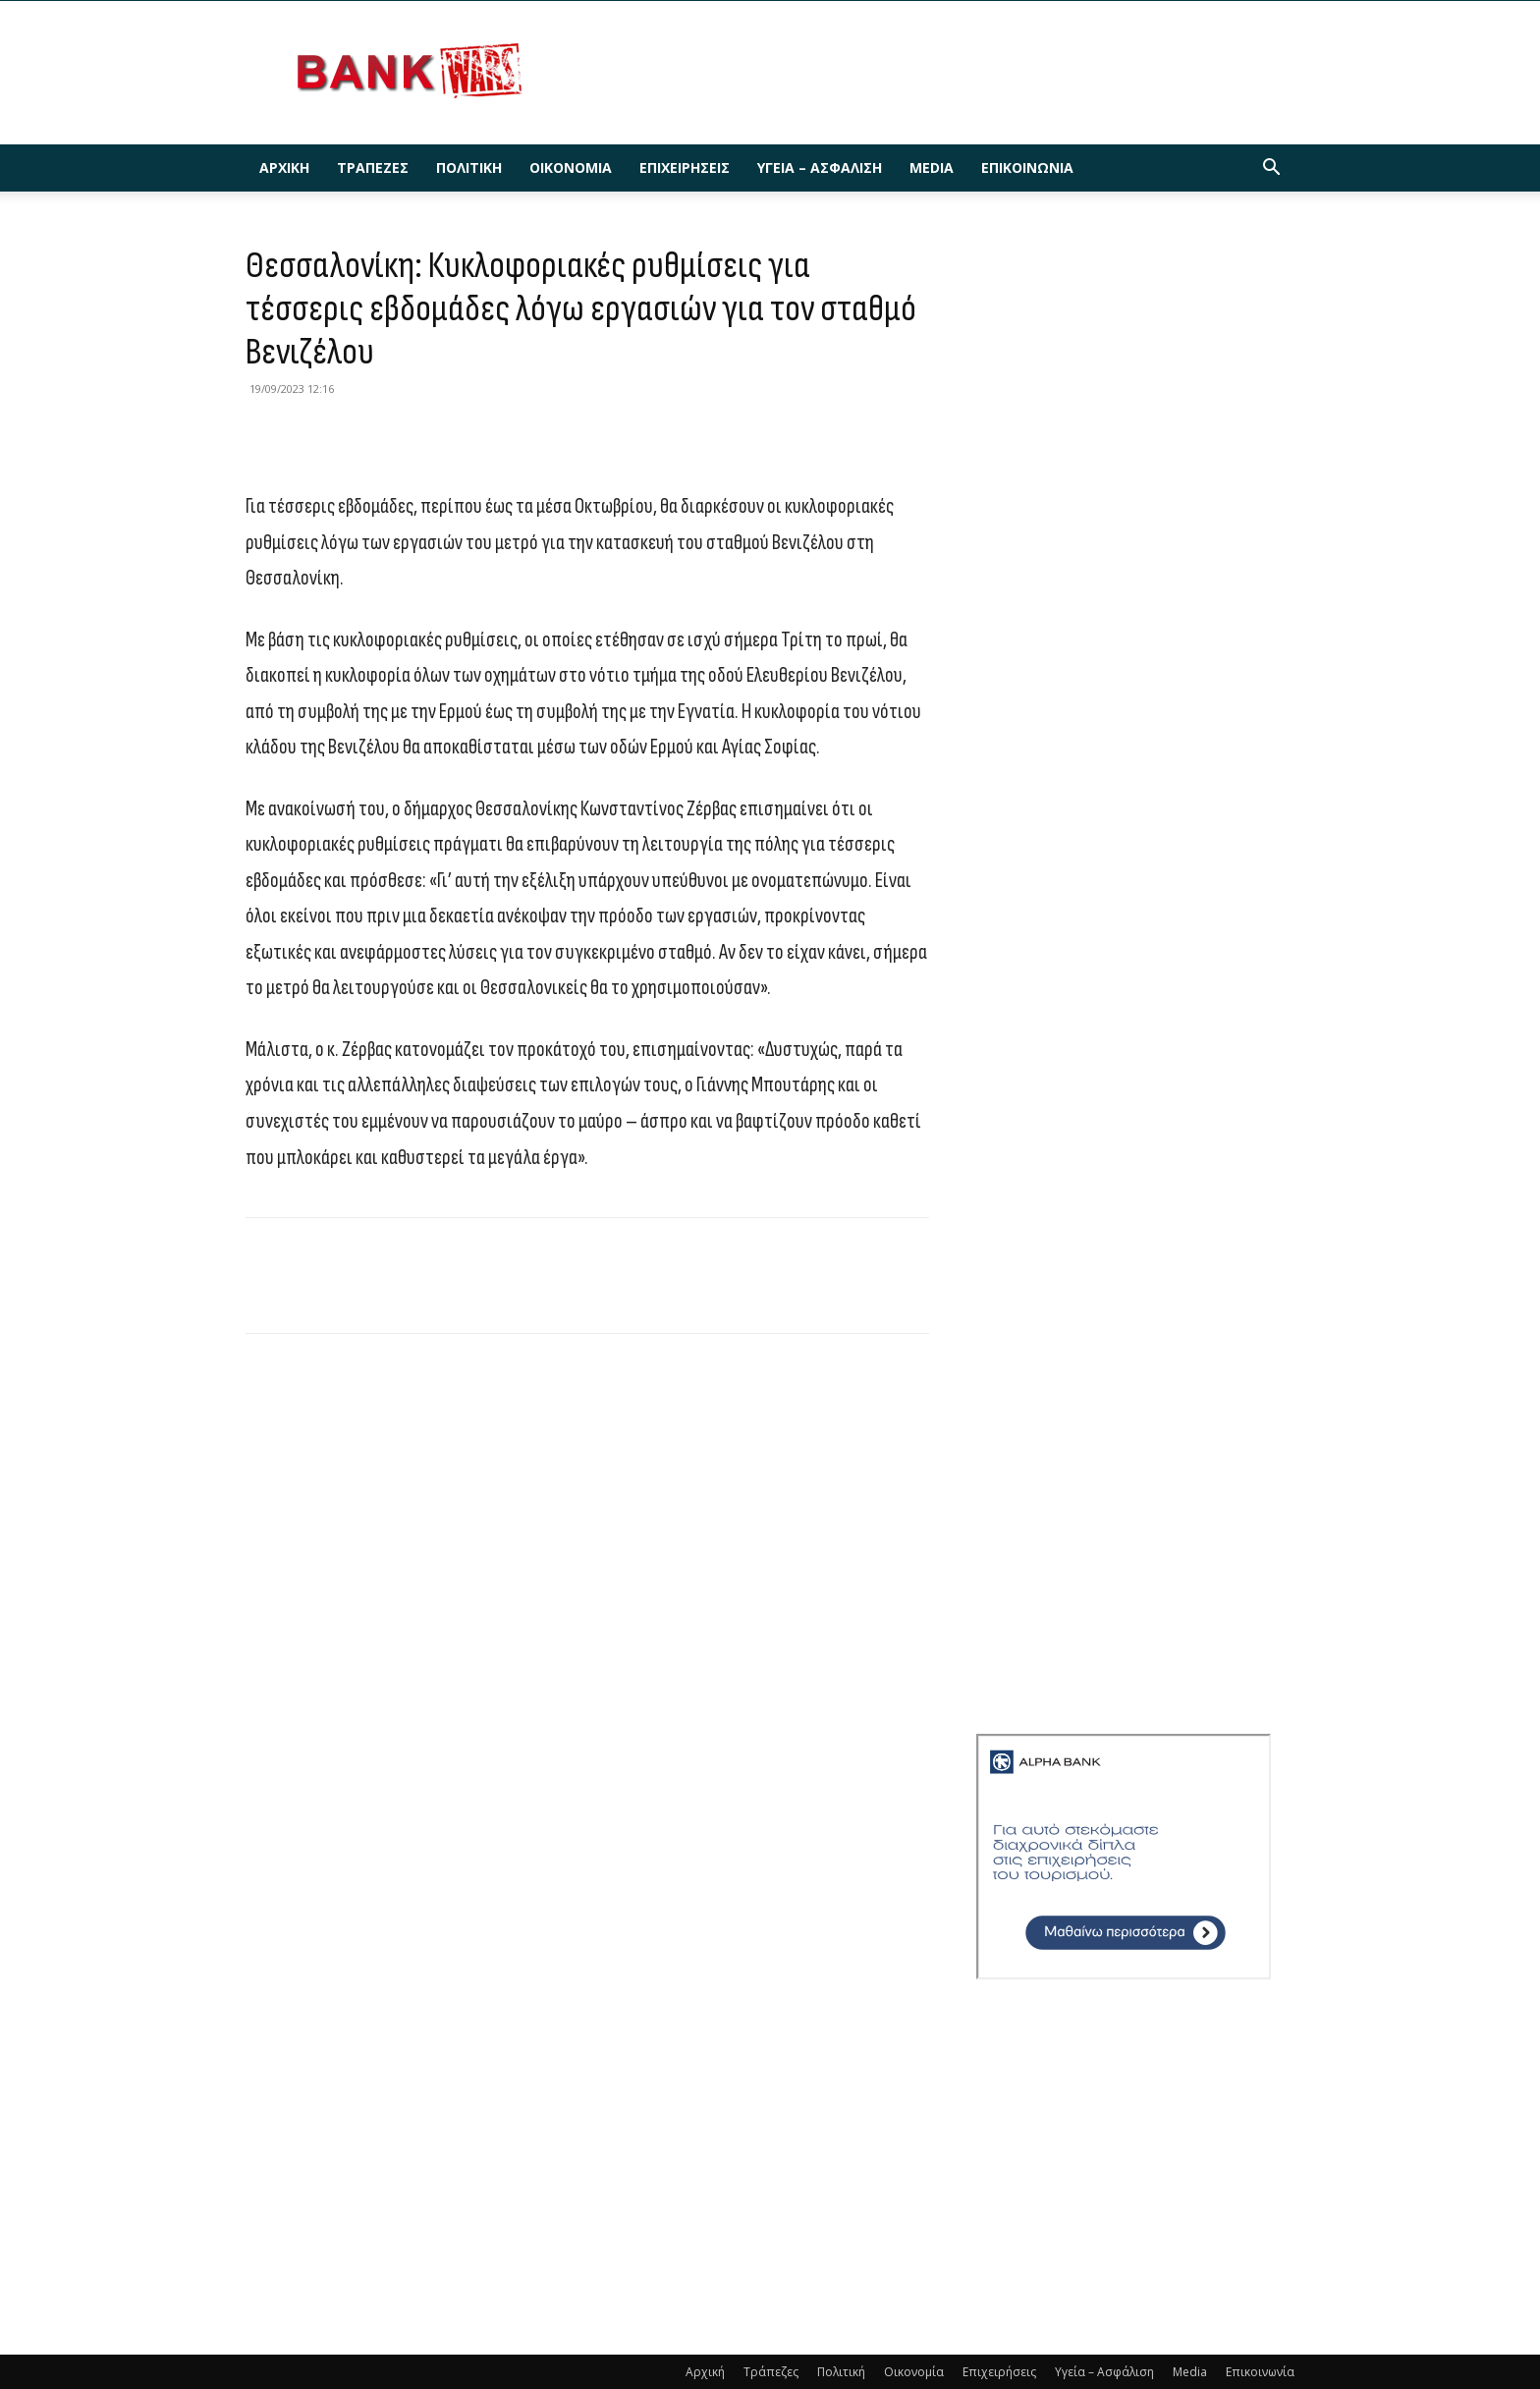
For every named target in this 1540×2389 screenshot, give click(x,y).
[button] (1270, 169)
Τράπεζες (373, 167)
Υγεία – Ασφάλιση (819, 167)
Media (931, 167)
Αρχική (284, 167)
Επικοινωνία (1027, 167)
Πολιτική (469, 167)
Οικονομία (570, 167)
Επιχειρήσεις (684, 167)
